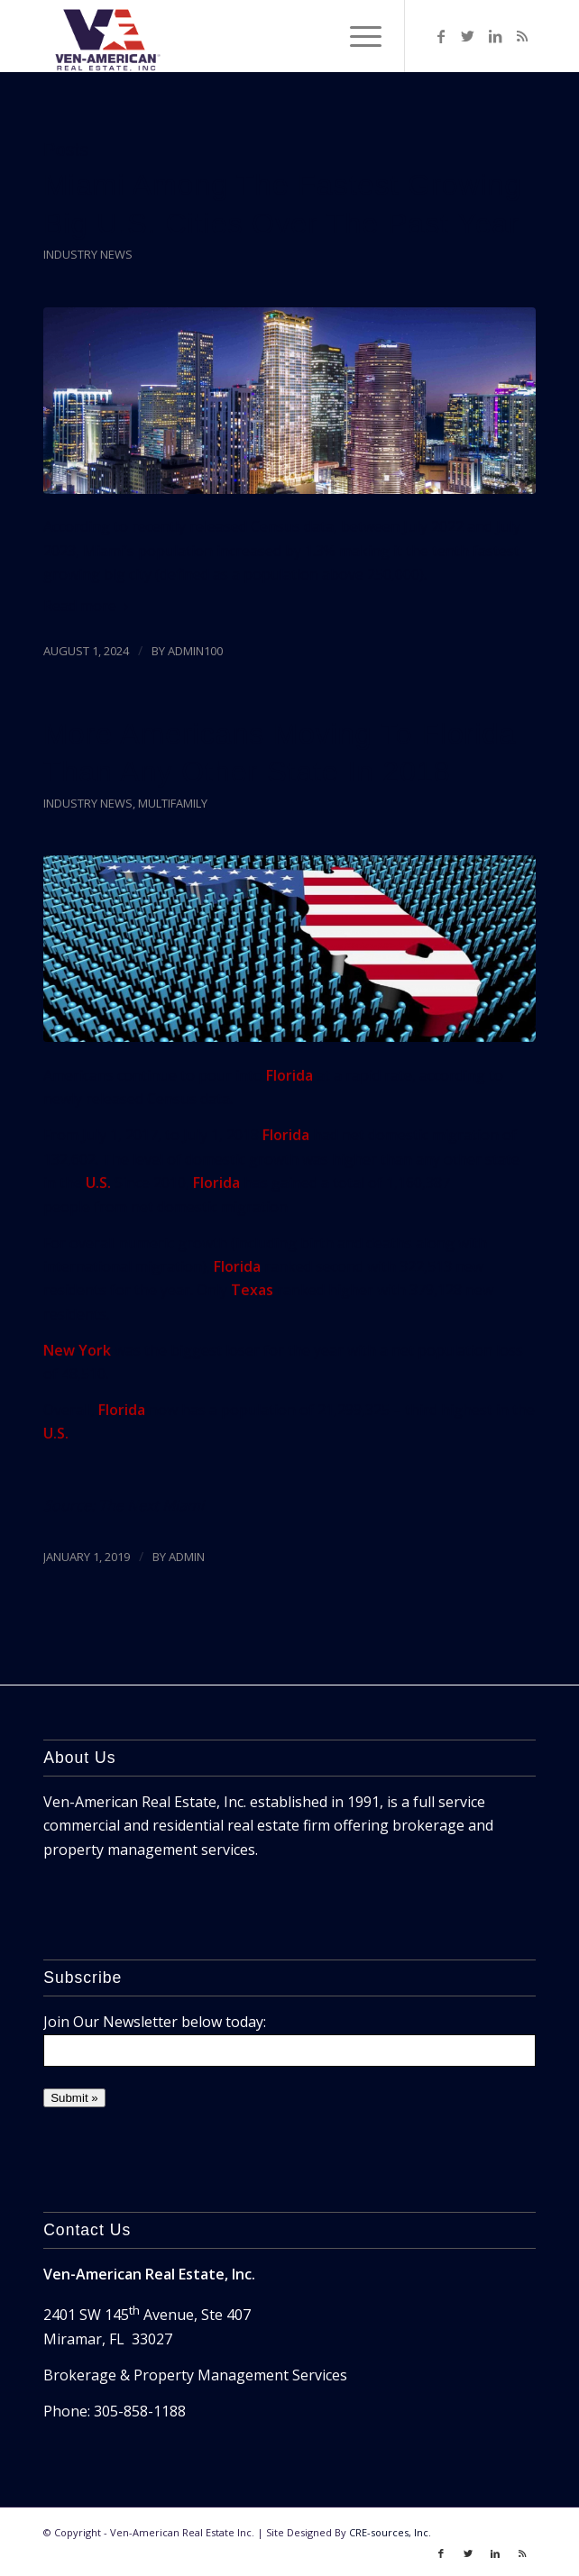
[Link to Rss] (522, 36)
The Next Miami (151, 1505)
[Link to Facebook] (441, 36)
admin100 (195, 651)
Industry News (88, 254)
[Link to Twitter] (468, 36)
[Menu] (356, 36)
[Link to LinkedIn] (495, 36)
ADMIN (187, 1556)
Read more (89, 606)
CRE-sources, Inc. (390, 2532)
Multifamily (172, 803)
